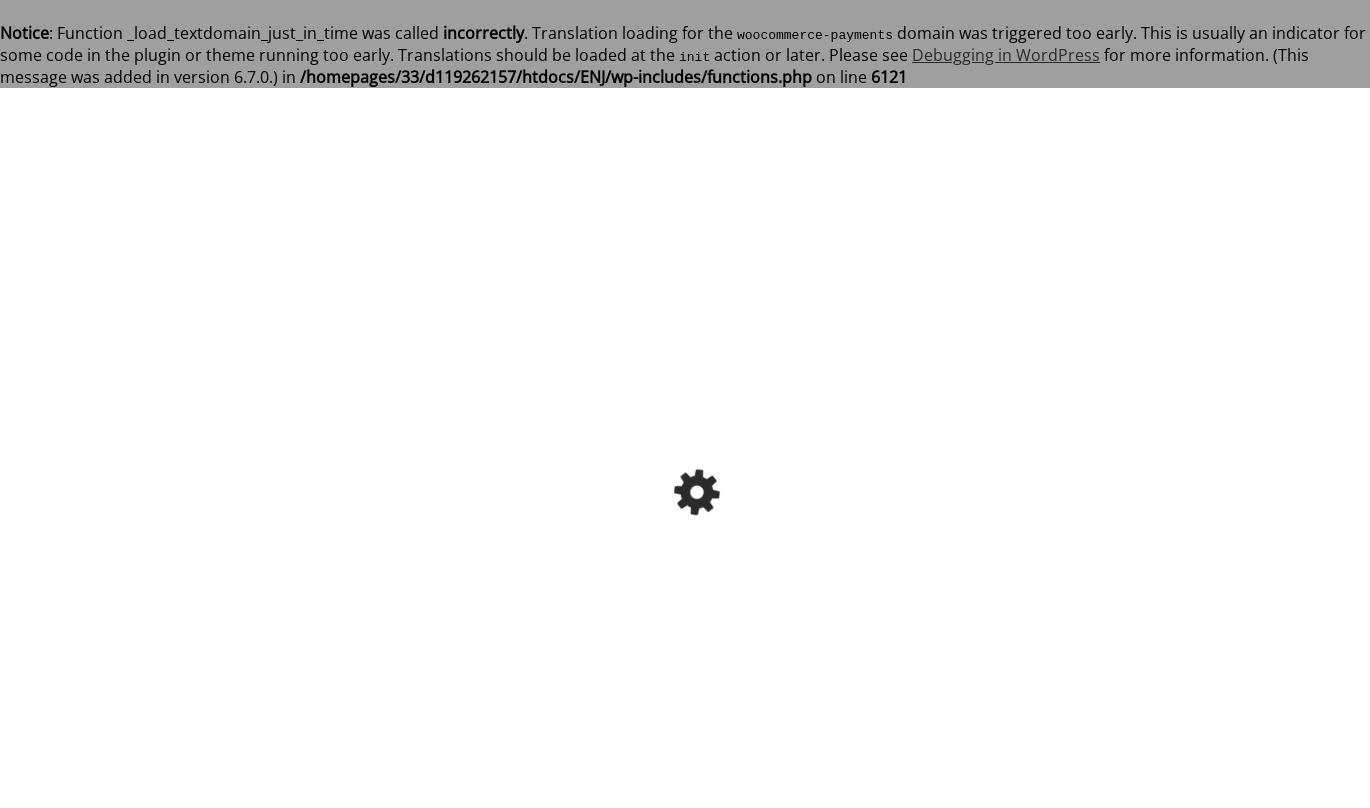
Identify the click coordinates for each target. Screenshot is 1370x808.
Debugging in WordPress (1006, 55)
